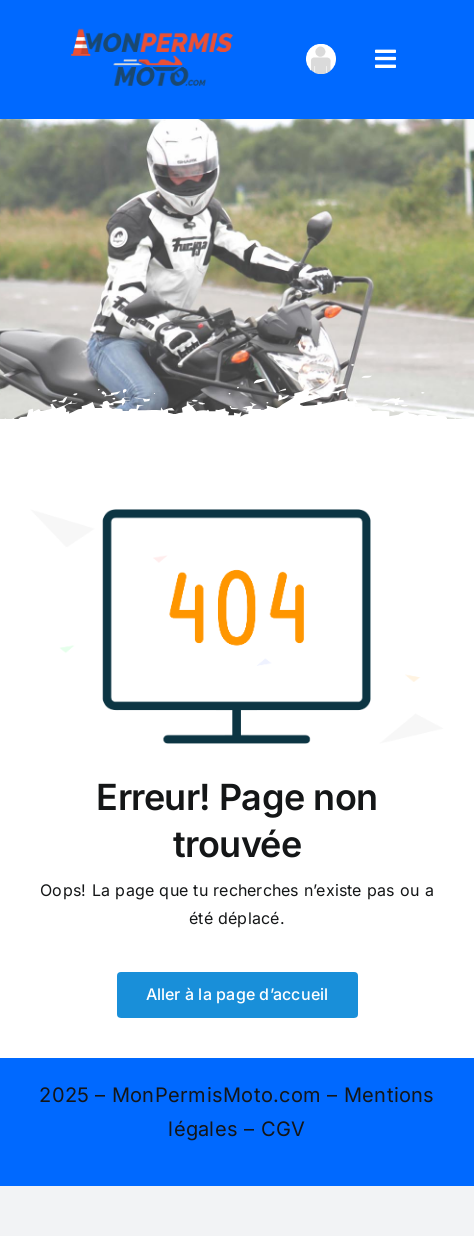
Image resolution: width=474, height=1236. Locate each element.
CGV (283, 1129)
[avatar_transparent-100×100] (321, 52)
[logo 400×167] (152, 28)
